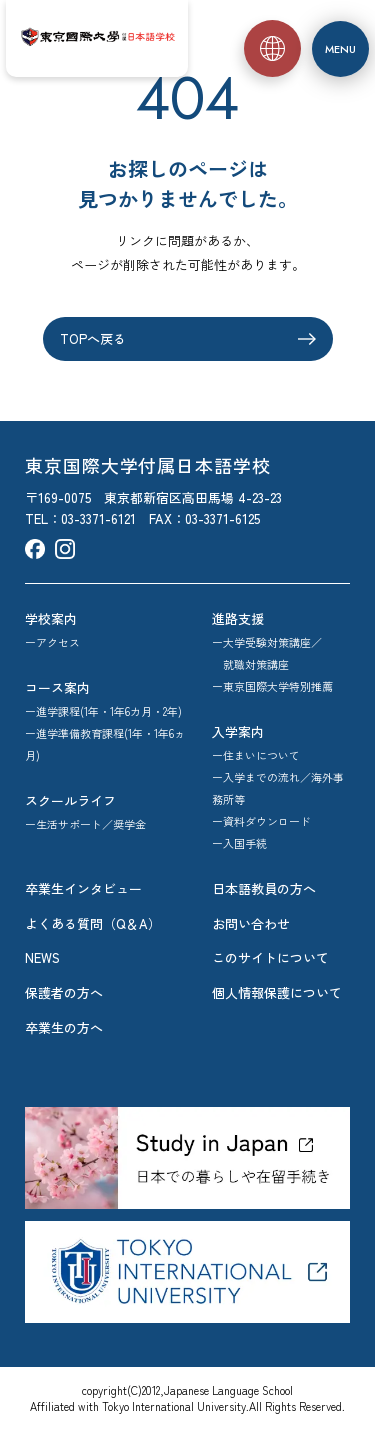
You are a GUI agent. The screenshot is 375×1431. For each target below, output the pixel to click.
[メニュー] (340, 49)
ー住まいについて (256, 755)
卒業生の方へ (64, 1027)
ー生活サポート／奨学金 (85, 824)
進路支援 (238, 618)
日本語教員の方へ (264, 888)
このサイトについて (270, 957)
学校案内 (51, 618)
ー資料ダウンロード (261, 821)
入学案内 (238, 731)
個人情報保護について (277, 992)
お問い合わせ (251, 923)
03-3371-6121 (98, 518)
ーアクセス (52, 642)
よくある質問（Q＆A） (93, 923)
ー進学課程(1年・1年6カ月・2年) (103, 711)
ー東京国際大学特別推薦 (272, 686)
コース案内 (57, 687)
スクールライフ (70, 800)
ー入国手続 (239, 843)
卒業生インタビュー (83, 888)
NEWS (42, 957)
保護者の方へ (64, 992)
